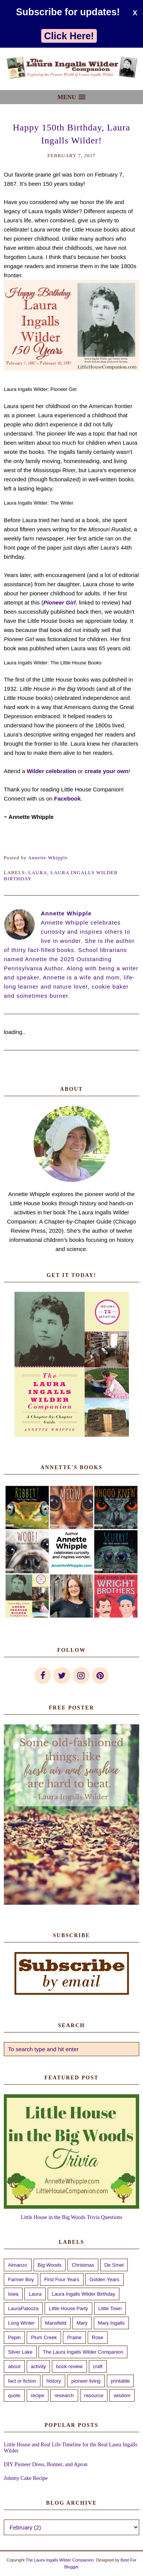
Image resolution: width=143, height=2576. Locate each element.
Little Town (110, 2308)
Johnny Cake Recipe (26, 2478)
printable (120, 2381)
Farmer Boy (21, 2279)
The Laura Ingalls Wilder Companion (83, 2352)
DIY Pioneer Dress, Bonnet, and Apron (45, 2464)
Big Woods (50, 2265)
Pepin (14, 2337)
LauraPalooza (23, 2308)
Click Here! (69, 36)
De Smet (114, 2265)
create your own (107, 771)
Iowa (13, 2294)
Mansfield (55, 2323)
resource (94, 2395)
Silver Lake (20, 2352)
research (64, 2395)
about (14, 2366)
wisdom (122, 2395)
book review (69, 2366)
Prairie (74, 2337)
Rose (97, 2337)
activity (38, 2366)
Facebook (67, 798)
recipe (37, 2395)
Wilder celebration (51, 771)
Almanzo (17, 2265)
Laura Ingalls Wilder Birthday (83, 2294)
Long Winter (21, 2323)
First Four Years (61, 2279)
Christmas (83, 2265)
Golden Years (104, 2279)
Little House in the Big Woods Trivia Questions (71, 2217)
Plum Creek (44, 2337)
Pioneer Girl (59, 602)
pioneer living (86, 2381)
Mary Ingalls (111, 2323)
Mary (82, 2323)
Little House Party (68, 2308)
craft (98, 2366)
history (54, 2381)
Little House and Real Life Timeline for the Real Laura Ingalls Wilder (70, 2448)
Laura (37, 872)
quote (14, 2395)
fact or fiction (22, 2381)
